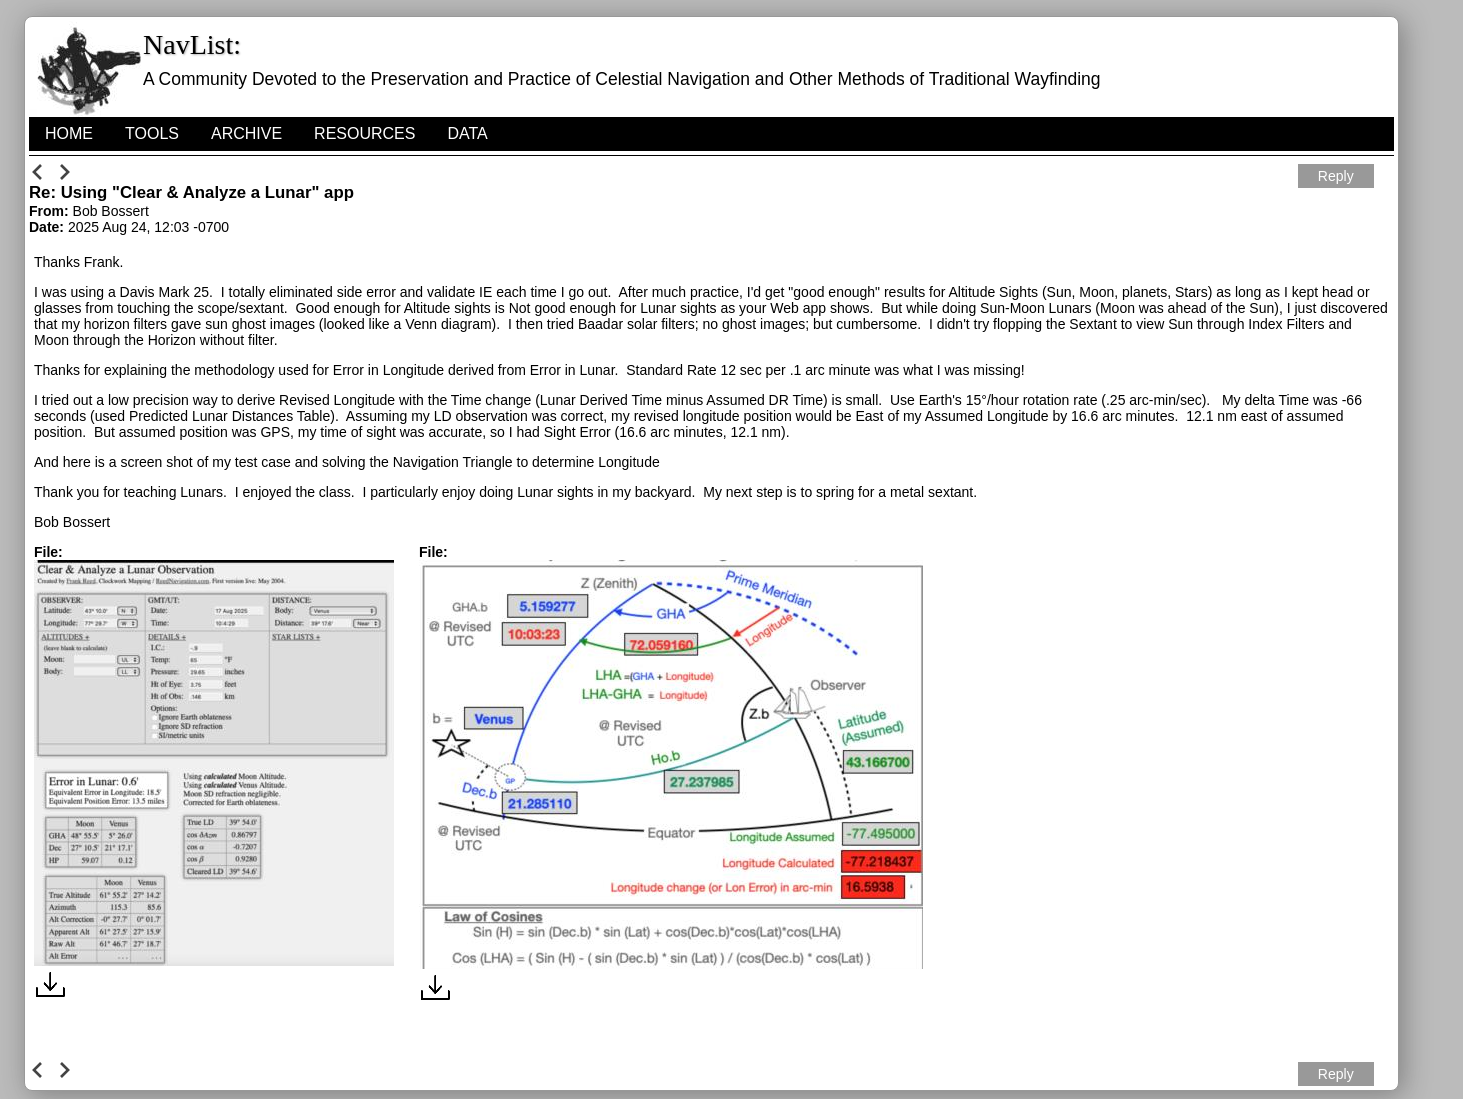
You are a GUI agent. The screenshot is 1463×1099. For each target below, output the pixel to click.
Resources (364, 133)
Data (467, 133)
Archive (246, 133)
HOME (69, 133)
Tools (152, 133)
